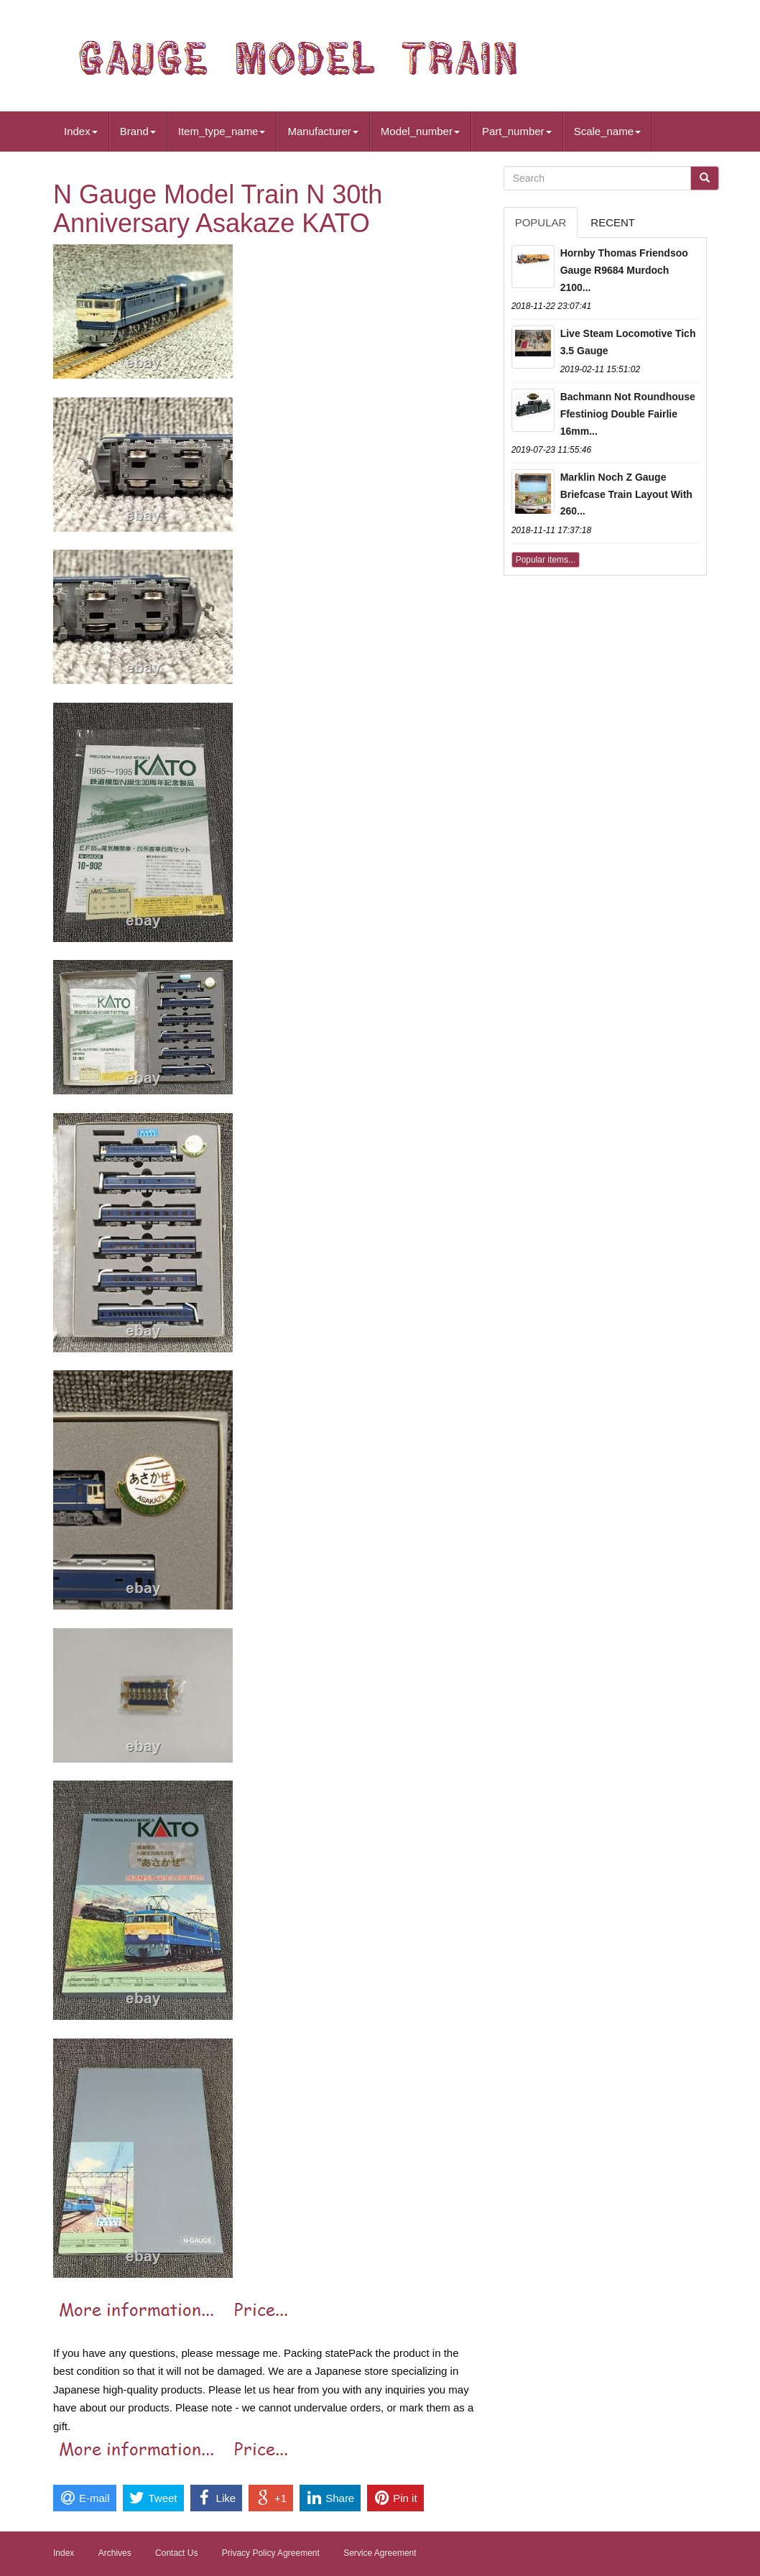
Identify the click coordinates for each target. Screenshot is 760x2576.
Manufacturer (322, 131)
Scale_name (607, 131)
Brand (138, 131)
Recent (612, 222)
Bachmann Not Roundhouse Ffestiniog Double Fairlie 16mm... (627, 414)
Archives (114, 2553)
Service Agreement (379, 2553)
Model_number (420, 131)
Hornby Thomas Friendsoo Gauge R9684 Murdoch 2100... (624, 270)
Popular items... (545, 560)
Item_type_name (222, 131)
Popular (541, 222)
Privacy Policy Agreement (271, 2553)
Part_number (517, 131)
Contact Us (176, 2553)
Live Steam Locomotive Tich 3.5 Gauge (628, 342)
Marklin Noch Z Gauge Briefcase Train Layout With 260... (626, 494)
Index (81, 131)
